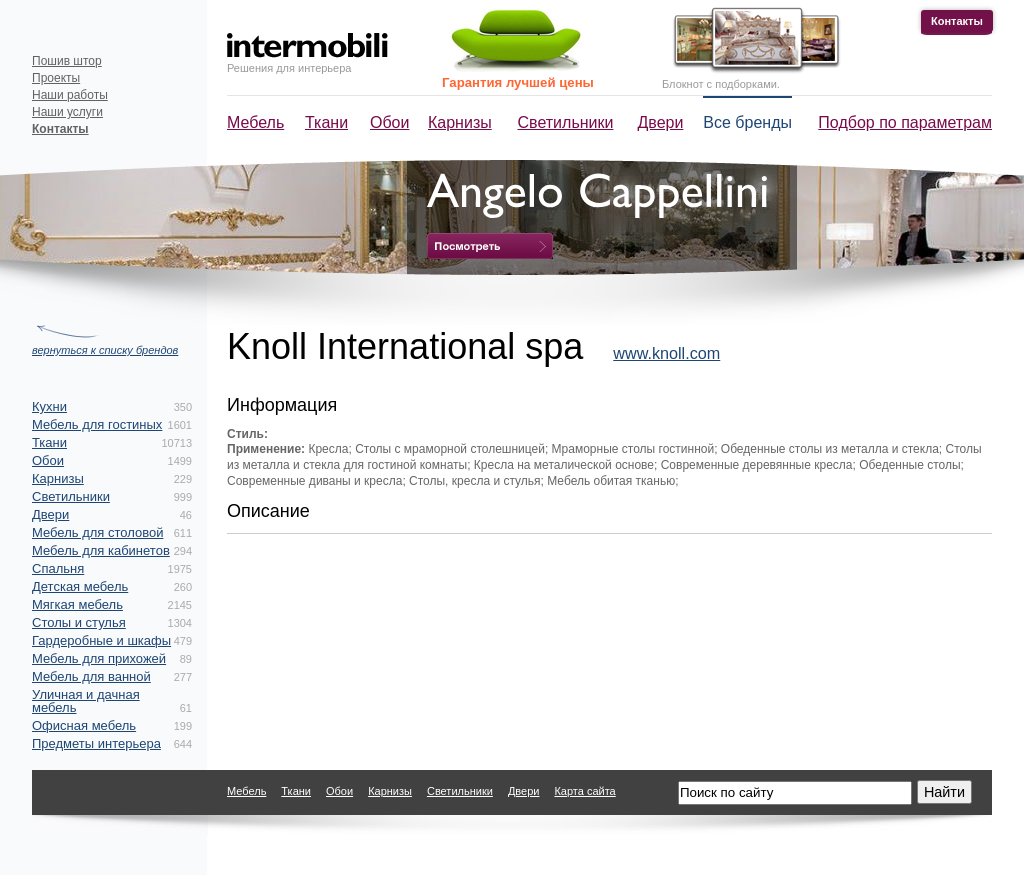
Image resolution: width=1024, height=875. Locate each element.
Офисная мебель (84, 725)
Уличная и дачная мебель (86, 701)
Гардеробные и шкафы (101, 640)
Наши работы (70, 95)
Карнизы (460, 122)
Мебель (255, 122)
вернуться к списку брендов (105, 350)
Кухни (49, 406)
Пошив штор (67, 61)
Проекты (56, 78)
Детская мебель (80, 586)
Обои (389, 122)
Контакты (957, 21)
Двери (661, 122)
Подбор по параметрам (905, 122)
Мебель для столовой (97, 532)
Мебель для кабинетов (101, 550)
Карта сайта (584, 791)
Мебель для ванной (91, 676)
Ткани (326, 122)
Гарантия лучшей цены (518, 82)
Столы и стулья (79, 622)
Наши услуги (67, 112)
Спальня (58, 568)
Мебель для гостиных (97, 424)
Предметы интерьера (96, 743)
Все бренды (747, 122)
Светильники (566, 122)
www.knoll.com (666, 353)
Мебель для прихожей (99, 658)
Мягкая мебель (77, 604)
